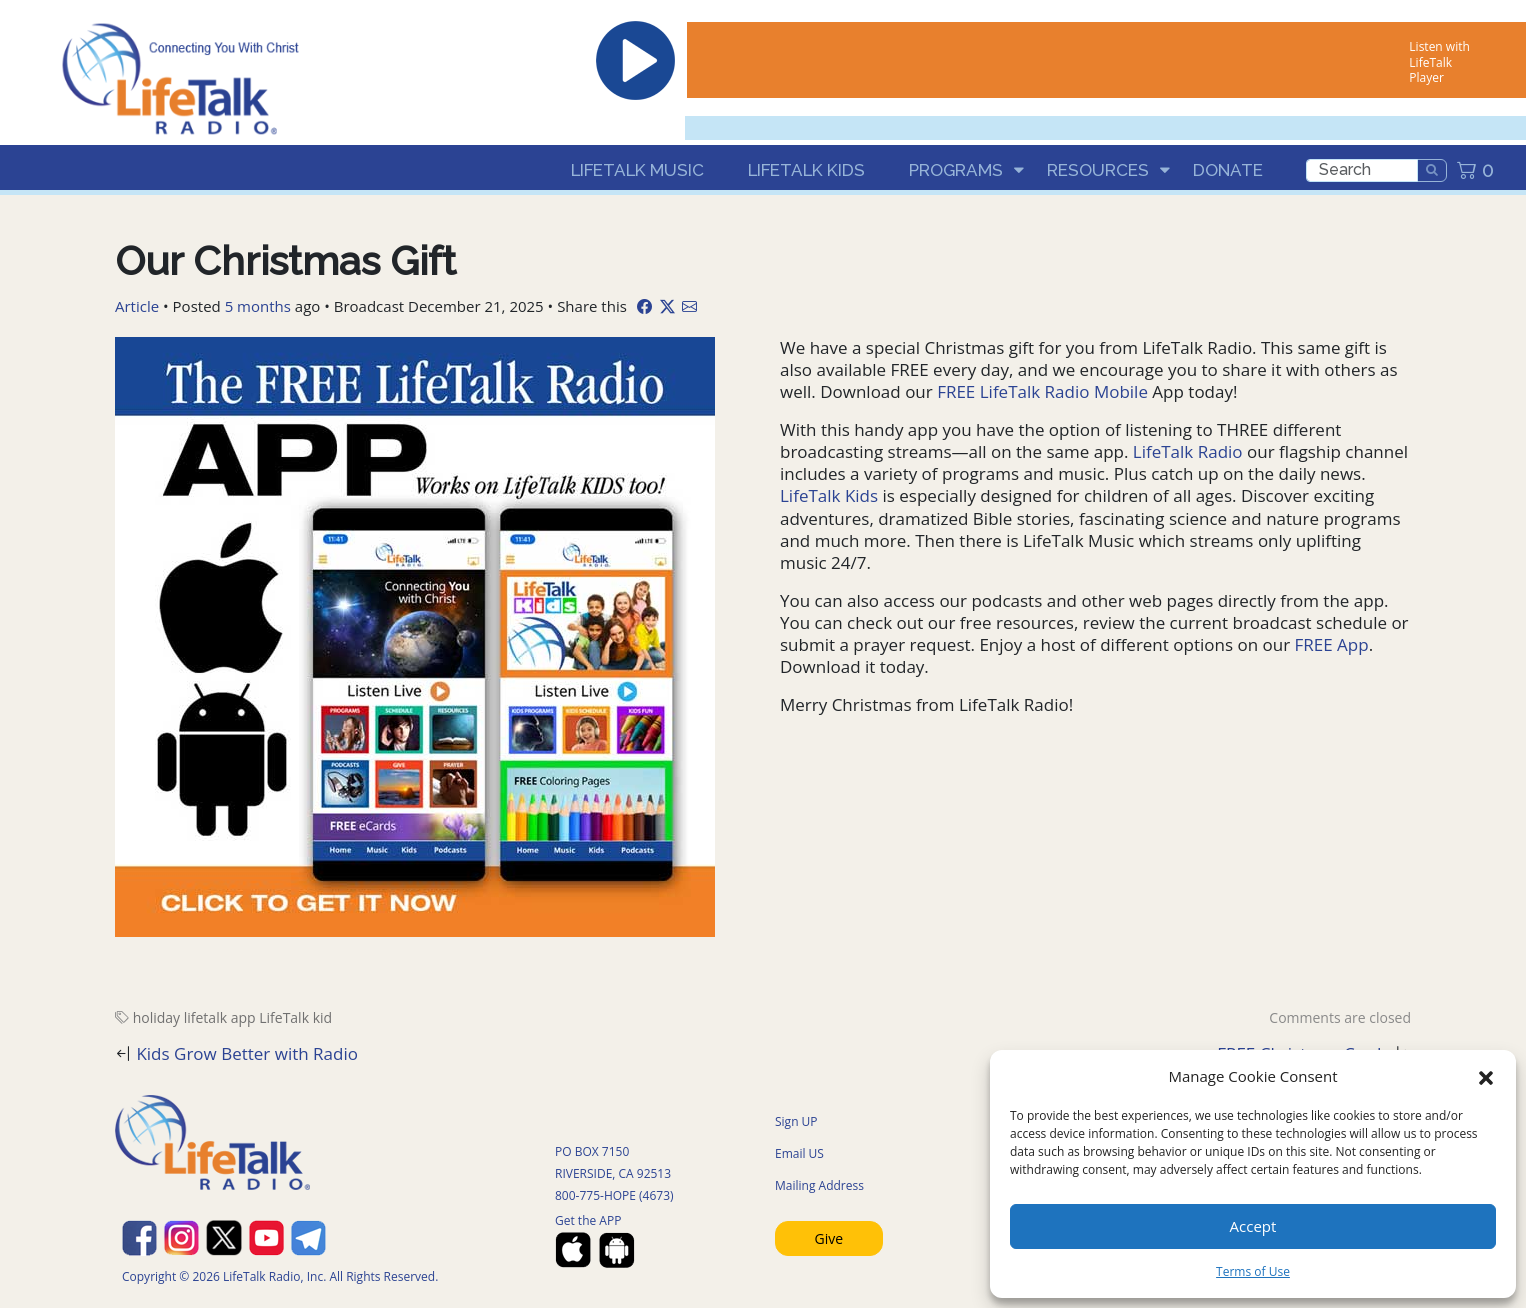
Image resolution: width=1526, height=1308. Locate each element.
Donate (1228, 170)
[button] (1486, 1076)
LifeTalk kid (295, 1017)
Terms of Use (1253, 1271)
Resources (1098, 170)
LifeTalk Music (637, 170)
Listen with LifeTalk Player (1439, 62)
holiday (156, 1017)
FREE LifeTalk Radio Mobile (1044, 391)
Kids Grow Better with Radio (247, 1053)
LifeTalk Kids (806, 170)
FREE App (1332, 644)
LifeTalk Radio (1187, 451)
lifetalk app (220, 1017)
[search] (1362, 170)
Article (137, 306)
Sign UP (796, 1121)
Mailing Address (819, 1185)
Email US (799, 1153)
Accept (1253, 1226)
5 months (258, 306)
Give (829, 1238)
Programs (956, 170)
